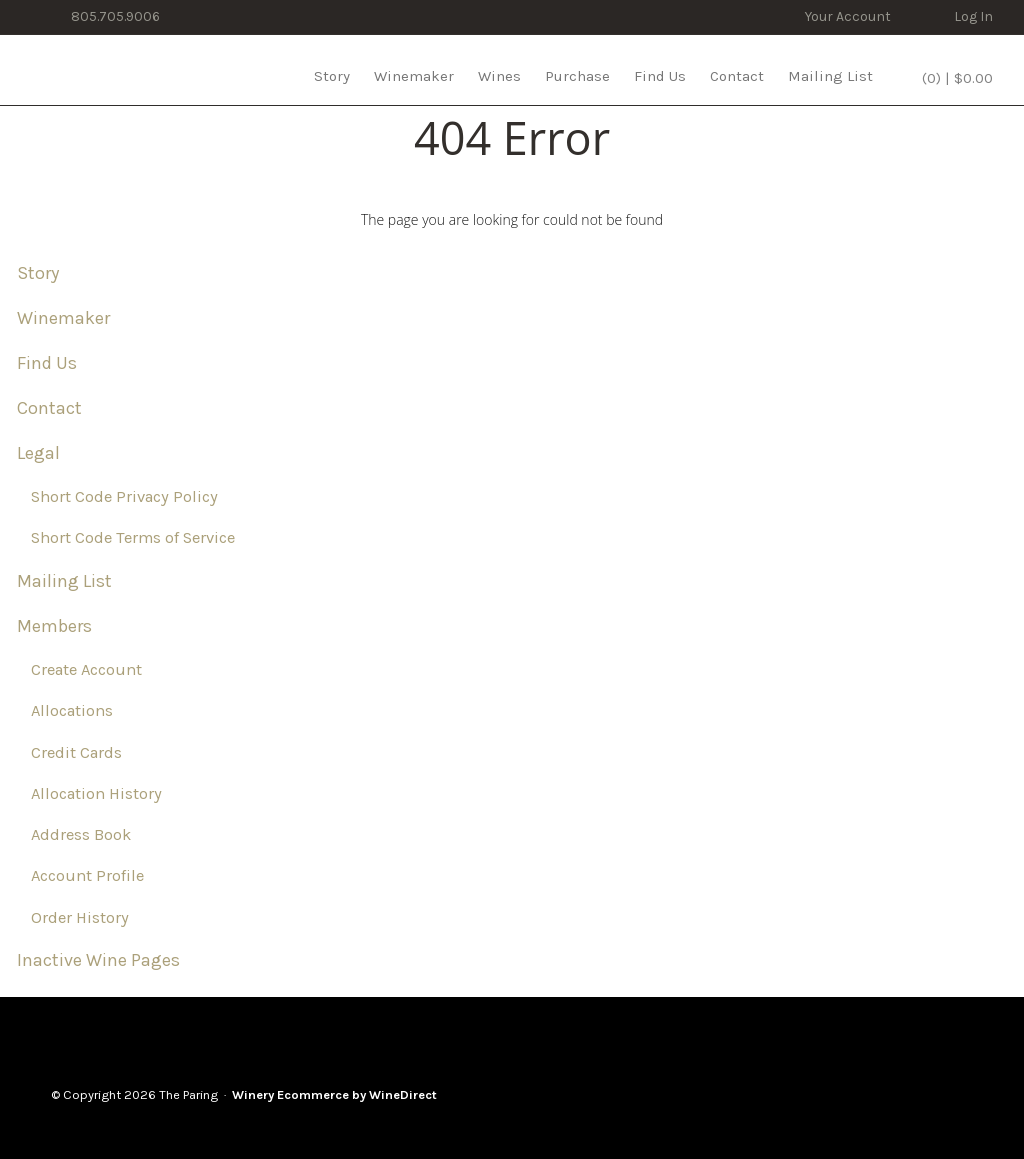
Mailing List (830, 76)
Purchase (577, 76)
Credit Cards (76, 752)
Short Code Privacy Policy (124, 496)
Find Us (660, 76)
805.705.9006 (115, 16)
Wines (499, 76)
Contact (737, 76)
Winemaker (414, 76)
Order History (80, 917)
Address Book (81, 834)
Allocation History (96, 793)
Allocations (72, 710)
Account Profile (87, 875)
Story (332, 76)
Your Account (848, 16)
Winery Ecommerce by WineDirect (334, 1094)
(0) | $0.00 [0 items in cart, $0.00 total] (955, 78)
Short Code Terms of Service (133, 537)
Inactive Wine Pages (98, 960)
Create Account (86, 669)
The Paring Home (103, 70)
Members (54, 626)
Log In (973, 16)
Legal (38, 453)
